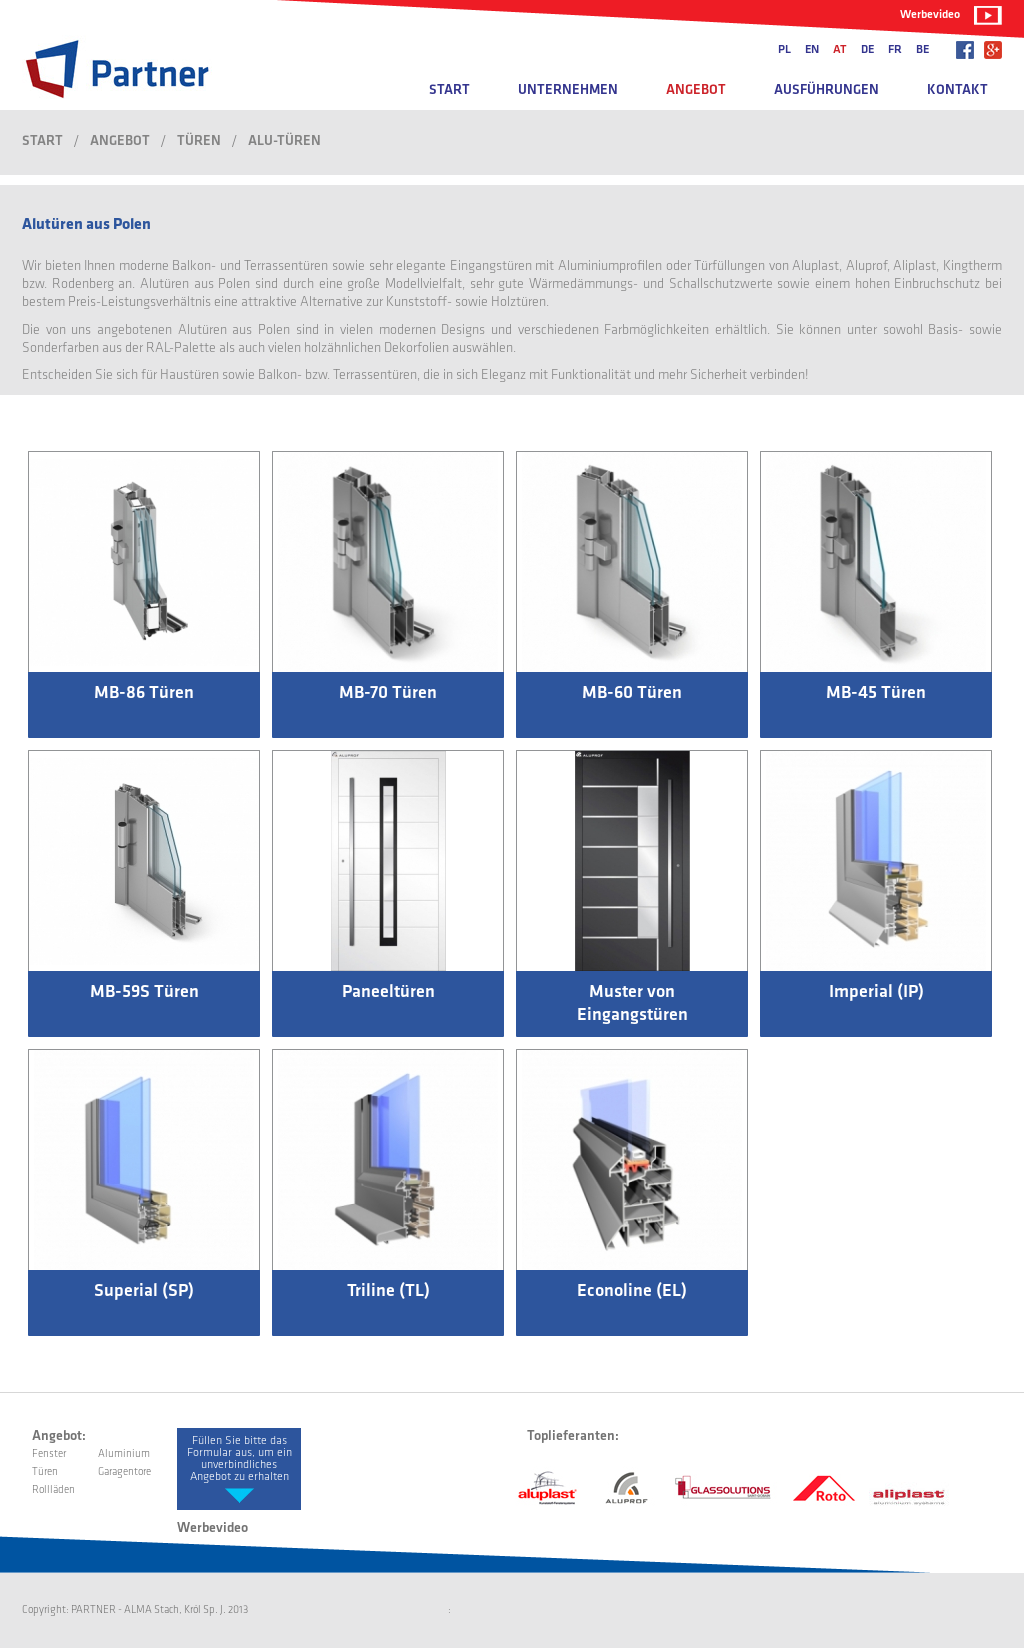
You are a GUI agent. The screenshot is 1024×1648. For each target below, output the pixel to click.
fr (895, 50)
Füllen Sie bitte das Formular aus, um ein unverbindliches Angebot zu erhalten (239, 1459)
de (867, 50)
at (840, 50)
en (812, 50)
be (922, 50)
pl (784, 50)
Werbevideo (930, 15)
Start (449, 90)
